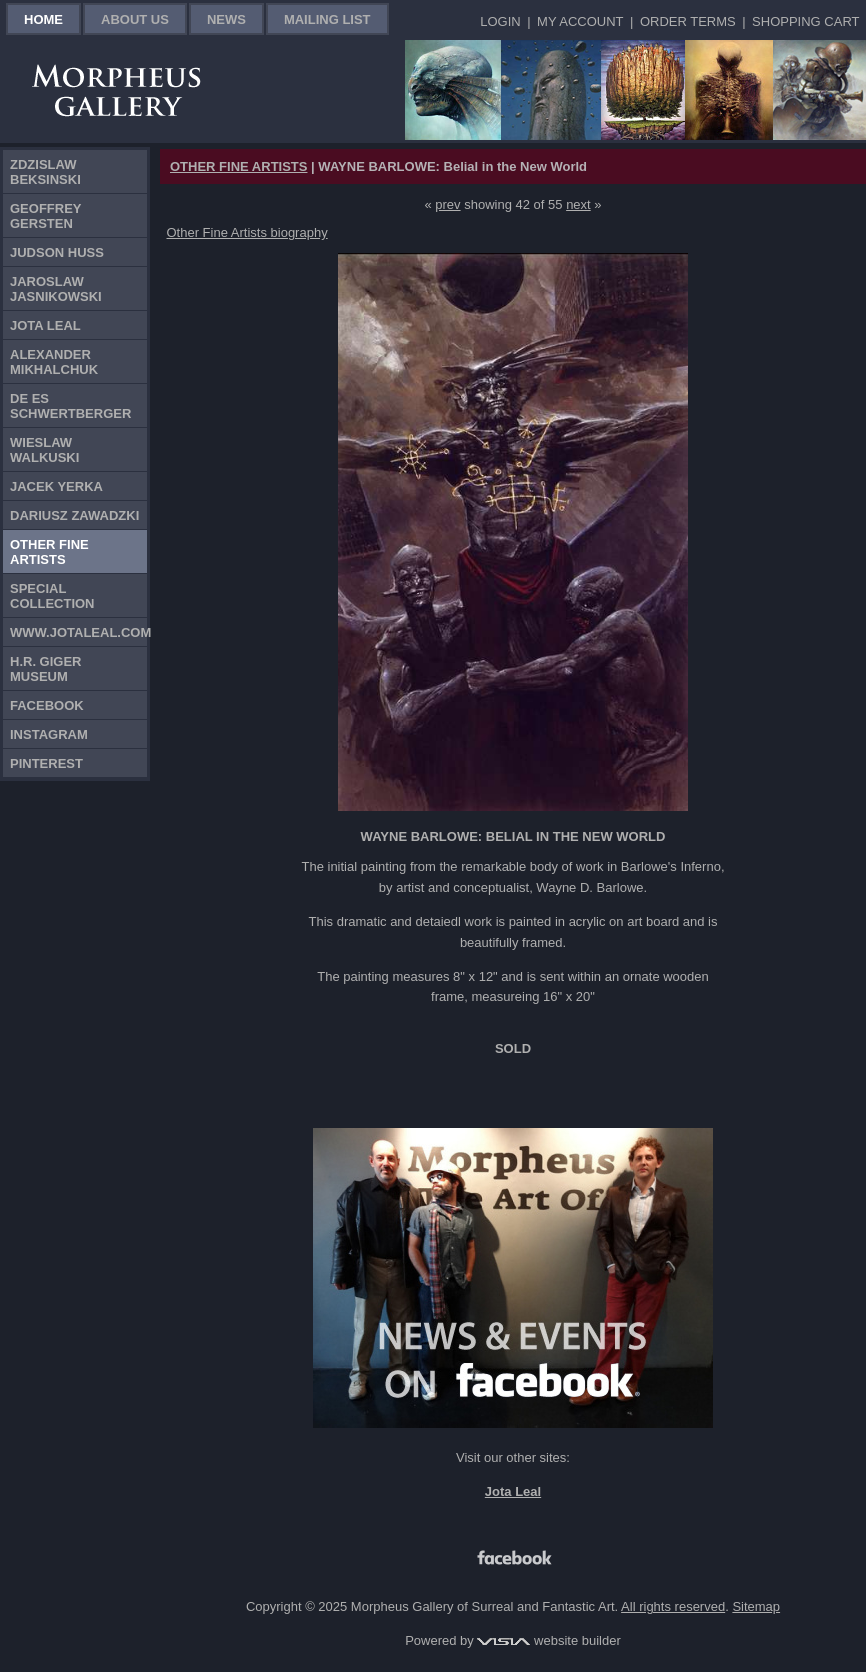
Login (500, 21)
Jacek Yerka (56, 486)
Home (43, 19)
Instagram (49, 734)
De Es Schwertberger (70, 406)
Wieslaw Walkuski (44, 450)
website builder (548, 1640)
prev (447, 204)
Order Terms (688, 21)
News (226, 19)
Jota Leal (45, 325)
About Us (135, 19)
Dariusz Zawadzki (74, 515)
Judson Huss (57, 252)
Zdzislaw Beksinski (45, 172)
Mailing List (327, 19)
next (578, 204)
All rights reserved (673, 1606)
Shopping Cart (805, 21)
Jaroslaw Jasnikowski (56, 289)
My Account (580, 21)
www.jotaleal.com (78, 632)
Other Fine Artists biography (247, 232)
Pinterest (46, 763)
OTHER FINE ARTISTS (238, 166)
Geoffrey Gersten (46, 216)
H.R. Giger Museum (46, 669)
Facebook (47, 705)
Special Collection (52, 596)
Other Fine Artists (49, 552)
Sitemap (756, 1606)
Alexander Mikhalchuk (54, 362)
